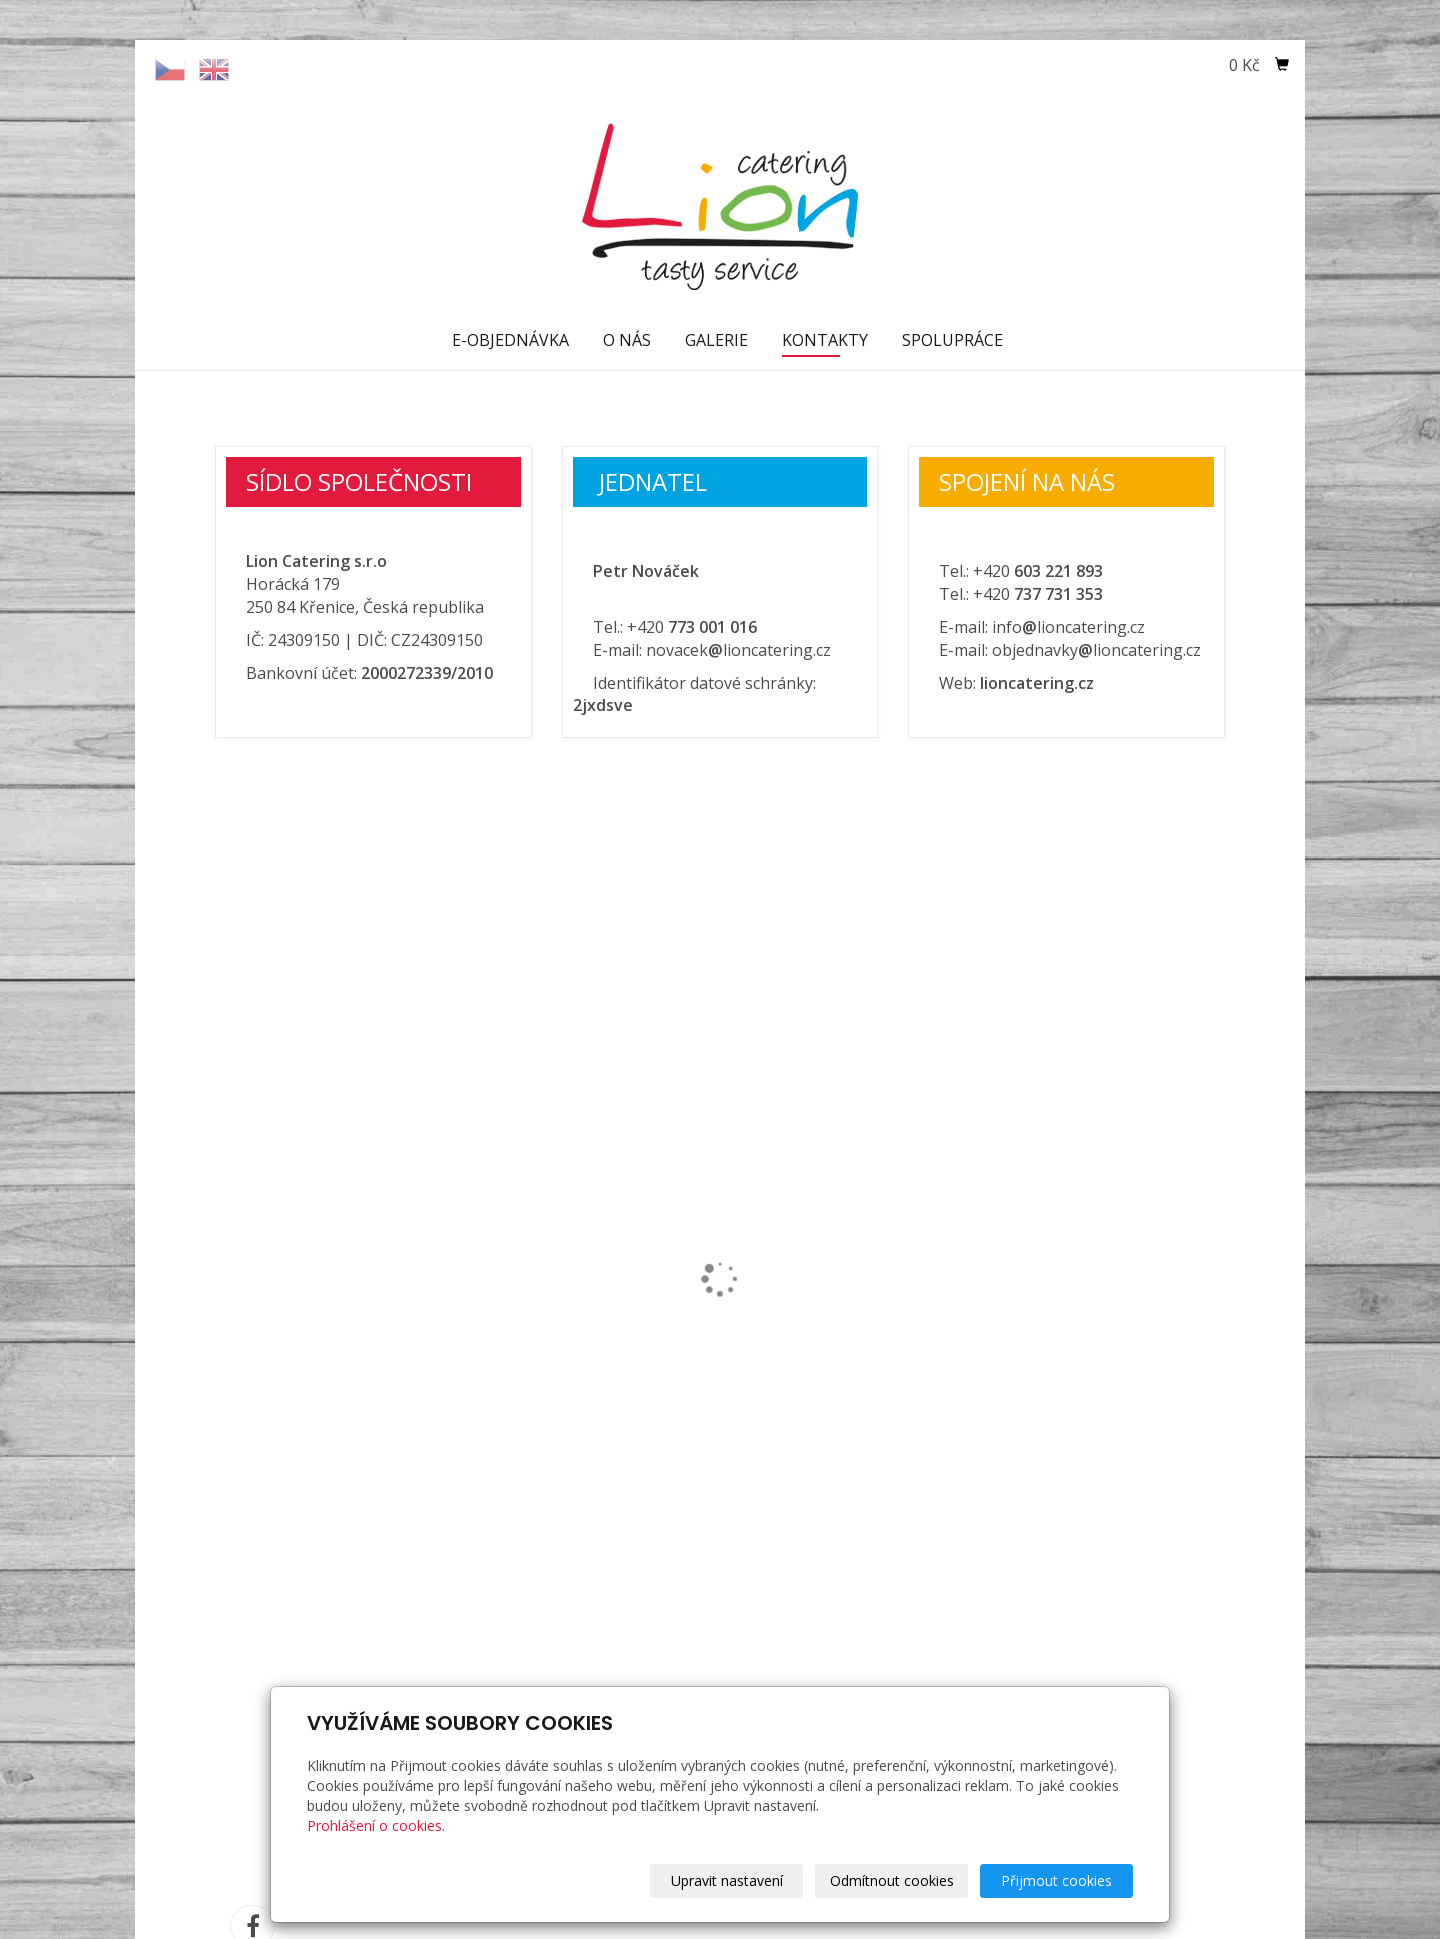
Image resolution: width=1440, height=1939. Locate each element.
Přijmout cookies (1056, 1880)
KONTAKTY (825, 340)
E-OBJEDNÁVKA (510, 340)
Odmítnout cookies (892, 1880)
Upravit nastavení (727, 1880)
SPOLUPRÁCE (952, 340)
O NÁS (627, 340)
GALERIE (716, 340)
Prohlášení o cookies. (376, 1825)
